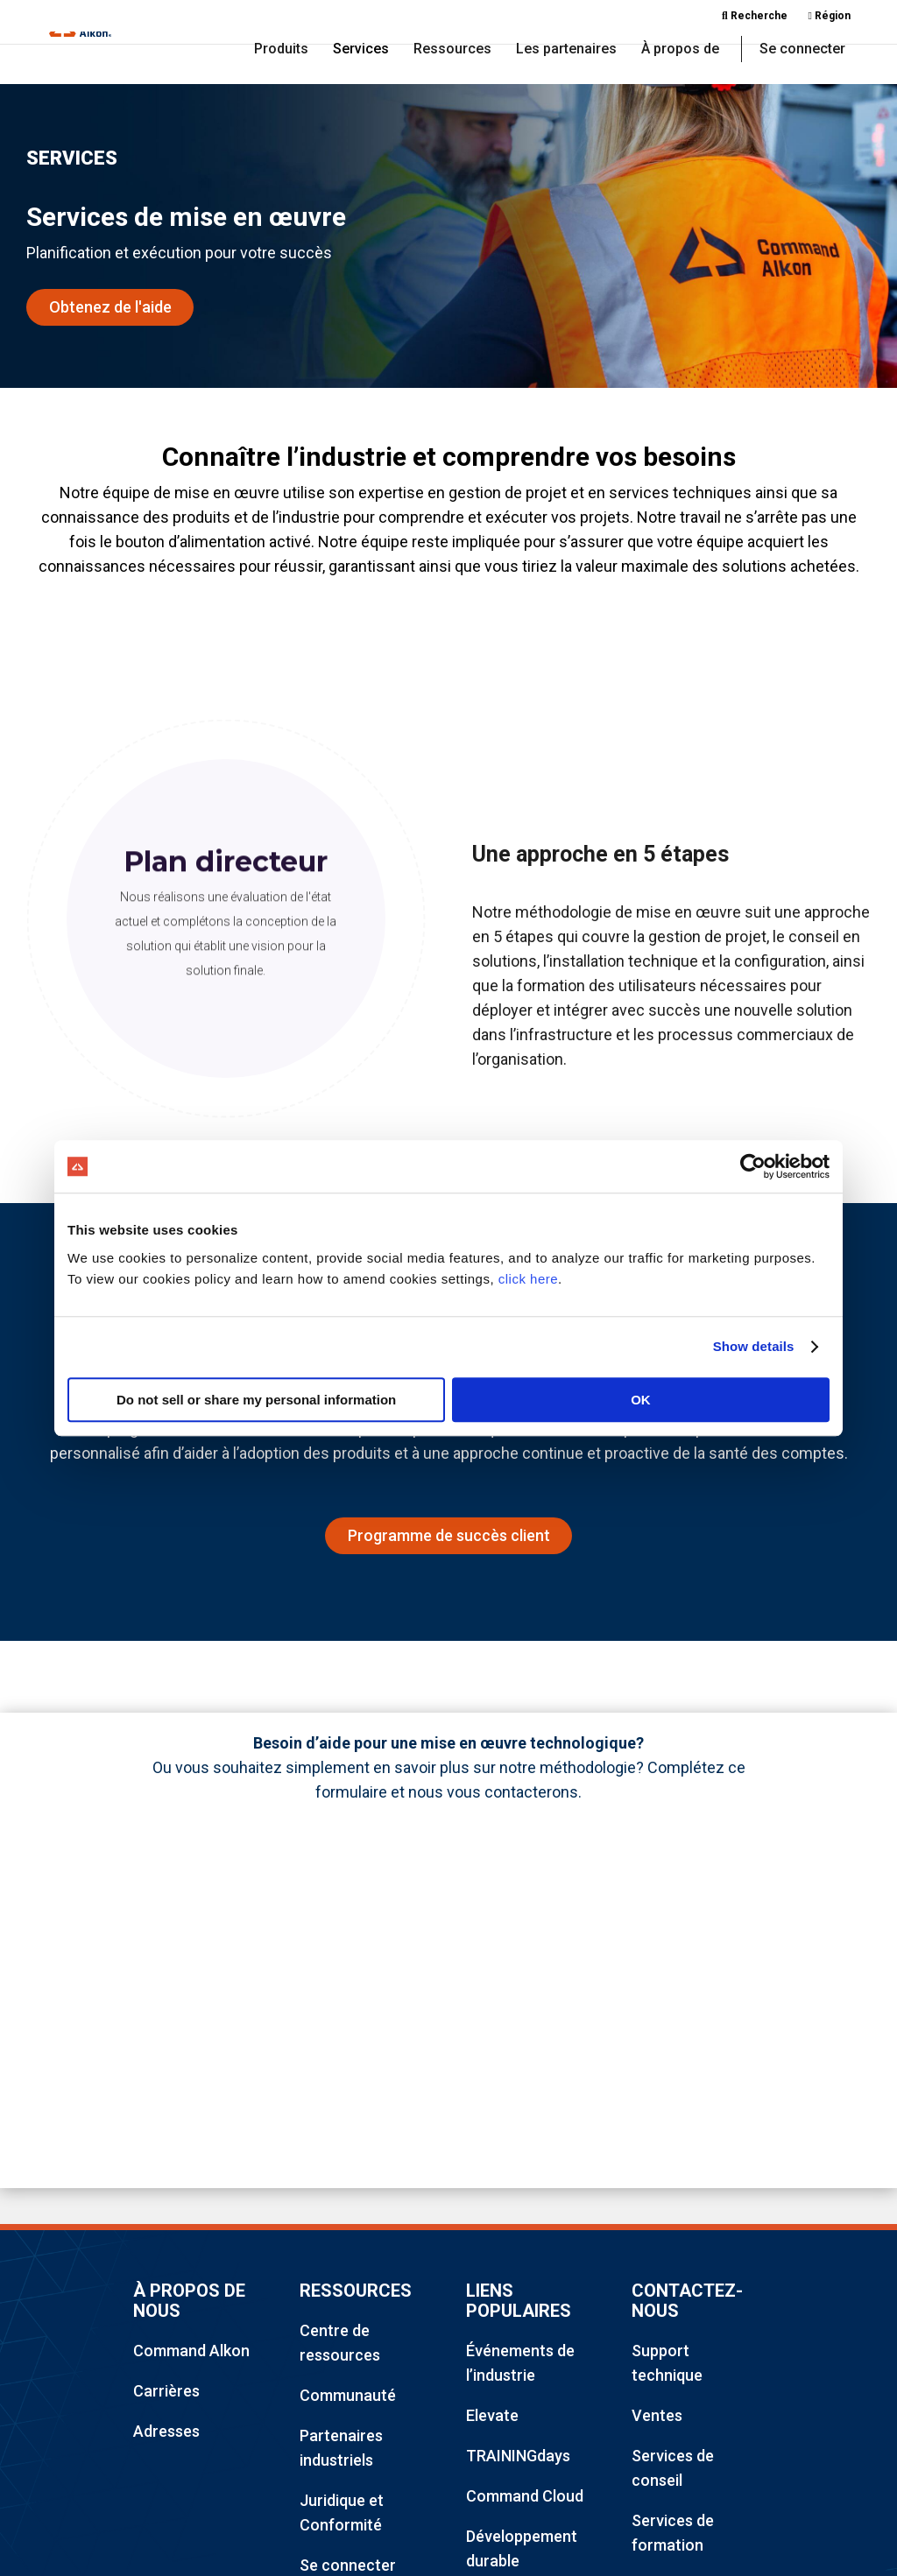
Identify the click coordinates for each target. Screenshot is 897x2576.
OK (641, 1399)
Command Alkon (191, 2354)
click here (528, 1278)
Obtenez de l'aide (110, 308)
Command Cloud (524, 2499)
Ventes (657, 2419)
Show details (754, 1346)
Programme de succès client (449, 1538)
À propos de (680, 51)
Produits (281, 51)
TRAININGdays (518, 2459)
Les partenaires (566, 51)
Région (830, 16)
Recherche (755, 16)
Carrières (166, 2394)
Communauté (348, 2398)
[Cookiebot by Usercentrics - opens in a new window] (753, 1166)
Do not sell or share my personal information (256, 1399)
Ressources (452, 51)
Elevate (492, 2419)
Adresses (166, 2434)
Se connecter (802, 51)
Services (361, 51)
